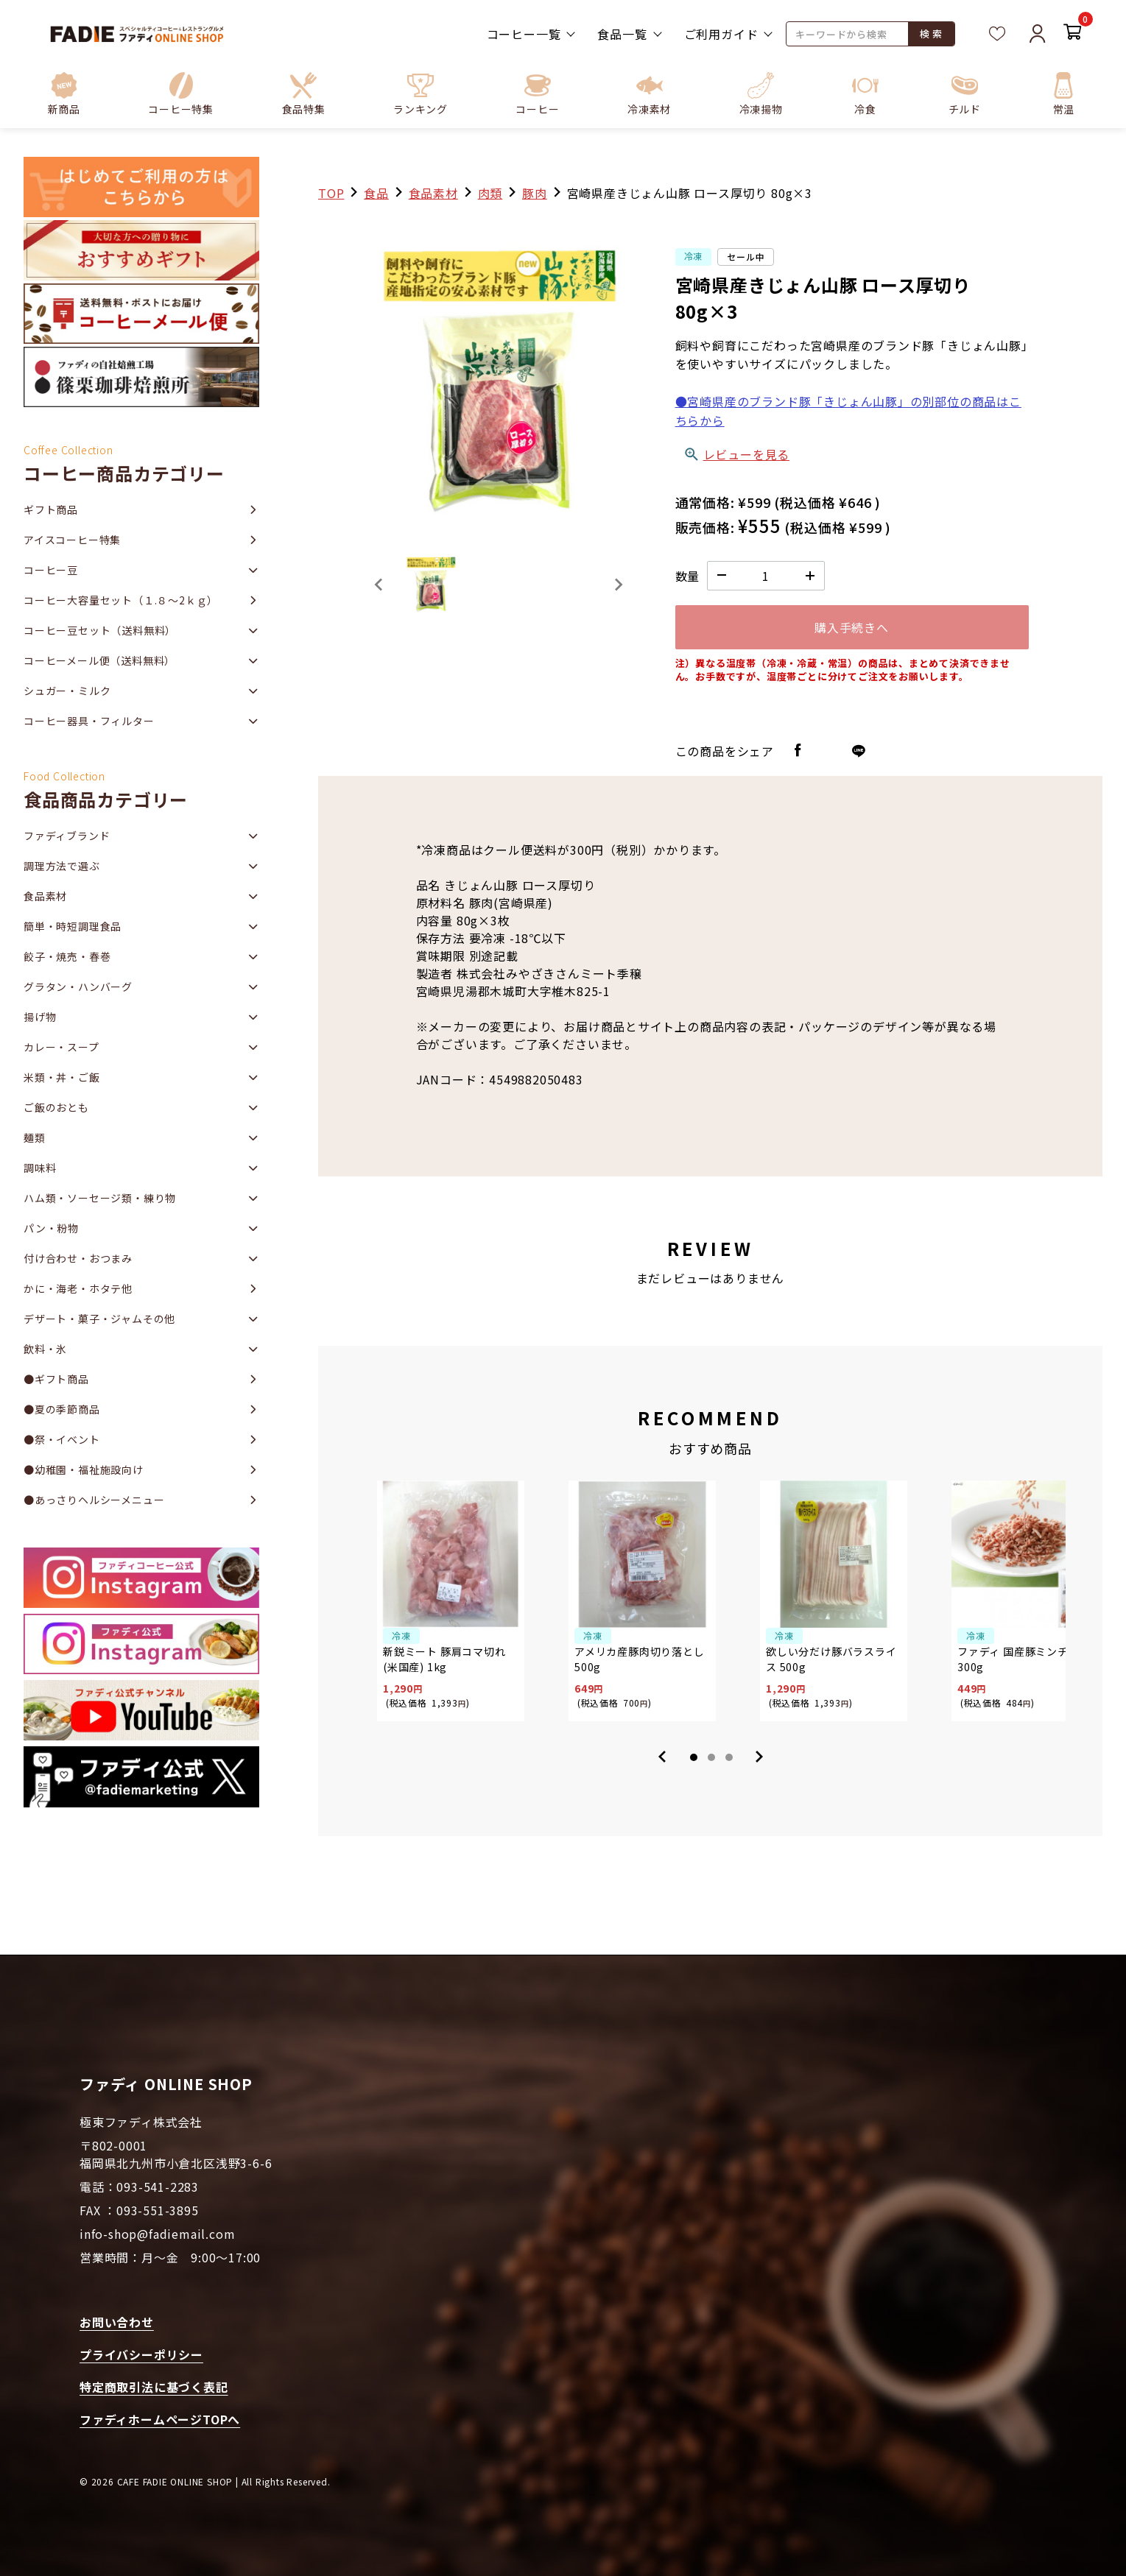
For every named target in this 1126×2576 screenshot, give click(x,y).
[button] (180, 93)
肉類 (490, 193)
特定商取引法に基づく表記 (154, 2387)
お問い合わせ (117, 2322)
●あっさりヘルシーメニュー (94, 1499)
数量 (687, 576)
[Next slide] (618, 584)
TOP (331, 193)
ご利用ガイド (721, 34)
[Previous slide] (379, 584)
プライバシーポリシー (141, 2354)
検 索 (931, 33)
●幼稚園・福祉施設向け (84, 1469)
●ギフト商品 (56, 1379)
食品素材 (433, 193)
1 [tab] (693, 1757)
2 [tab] (711, 1757)
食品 (376, 193)
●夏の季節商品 (62, 1409)
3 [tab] (729, 1757)
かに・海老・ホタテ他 (78, 1288)
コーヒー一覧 (524, 34)
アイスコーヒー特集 (72, 539)
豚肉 (534, 193)
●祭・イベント (62, 1439)
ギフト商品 (51, 509)
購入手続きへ (851, 627)
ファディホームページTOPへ (160, 2419)
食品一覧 (622, 34)
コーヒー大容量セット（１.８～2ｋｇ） (121, 600)
